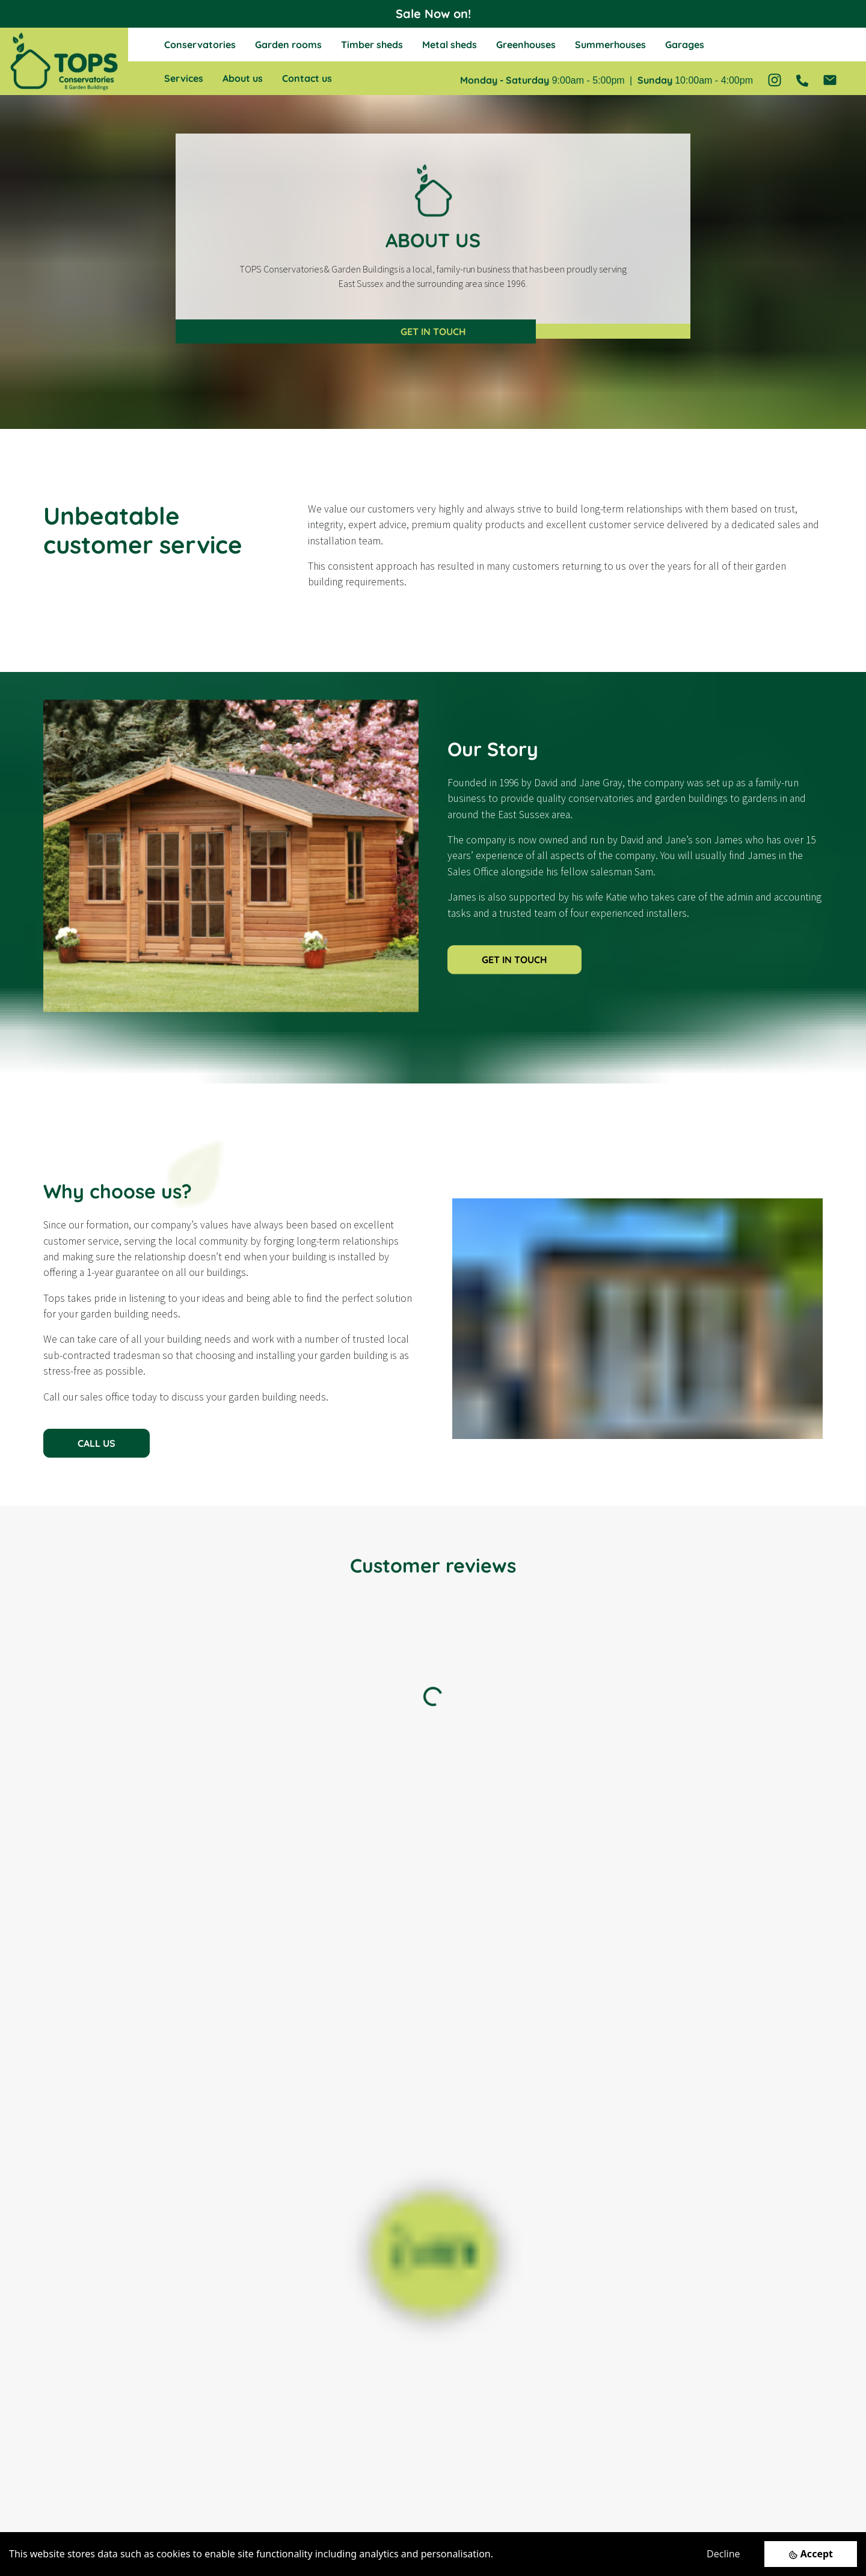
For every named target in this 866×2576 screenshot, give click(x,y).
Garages (684, 45)
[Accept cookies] (810, 2554)
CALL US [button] (96, 1443)
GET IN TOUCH (433, 331)
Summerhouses (610, 45)
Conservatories (200, 45)
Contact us (307, 78)
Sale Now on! (433, 13)
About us (243, 78)
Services (183, 78)
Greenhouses (526, 45)
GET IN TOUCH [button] (514, 960)
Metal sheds (449, 45)
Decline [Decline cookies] (723, 2553)
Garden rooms (288, 45)
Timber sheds (372, 45)
